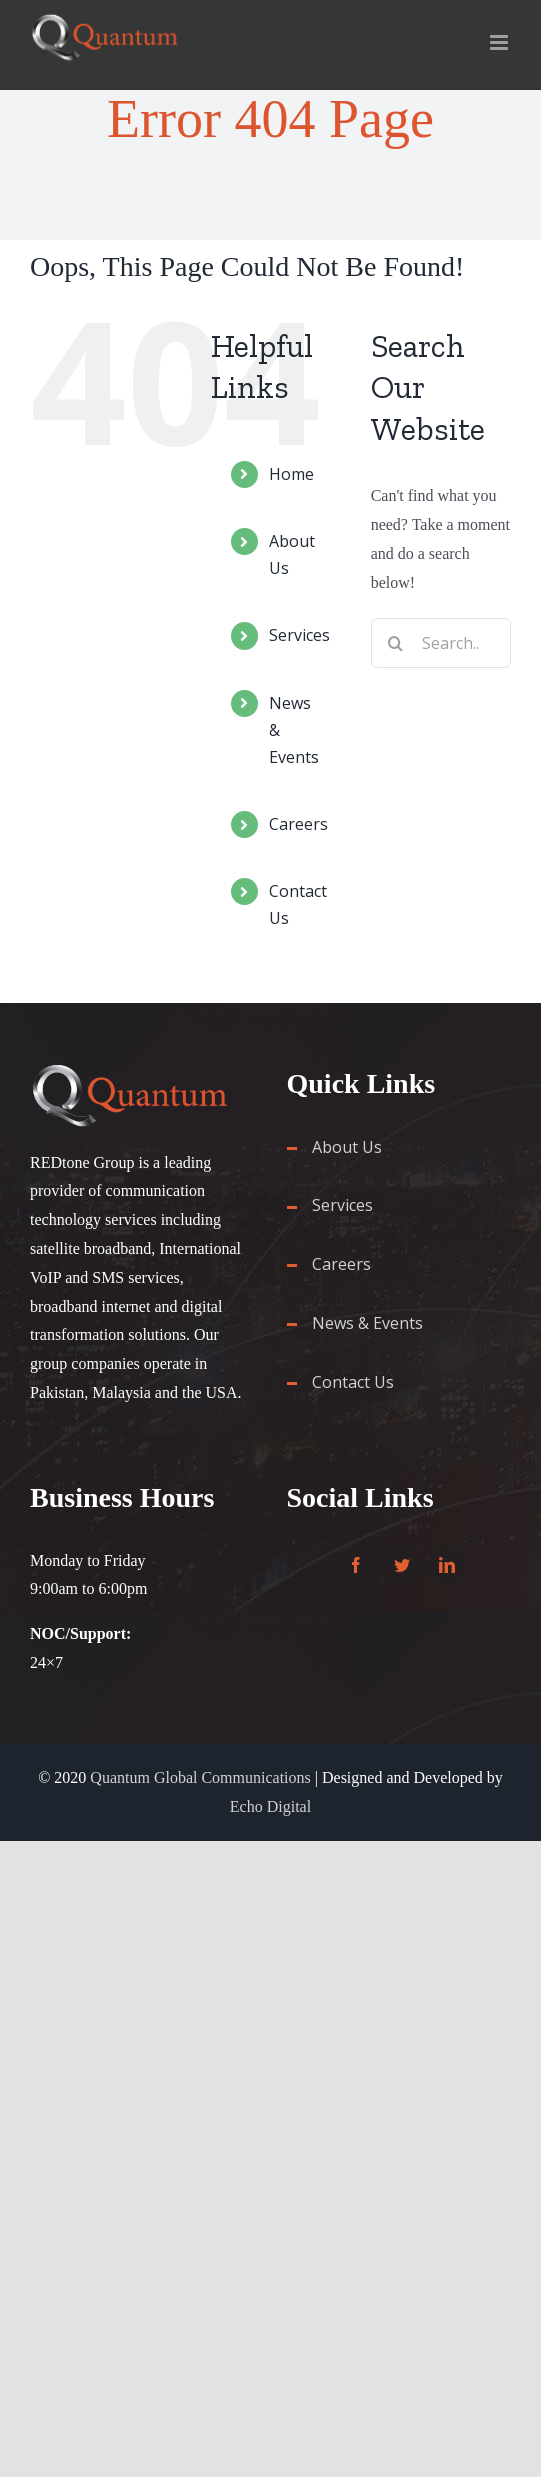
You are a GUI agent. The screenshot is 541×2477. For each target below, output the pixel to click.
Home (291, 474)
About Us (347, 1147)
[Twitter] (402, 1565)
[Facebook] (356, 1565)
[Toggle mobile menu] (500, 42)
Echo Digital (270, 1806)
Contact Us (353, 1382)
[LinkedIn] (447, 1565)
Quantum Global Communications (200, 1777)
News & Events (367, 1323)
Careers (298, 824)
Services (299, 635)
